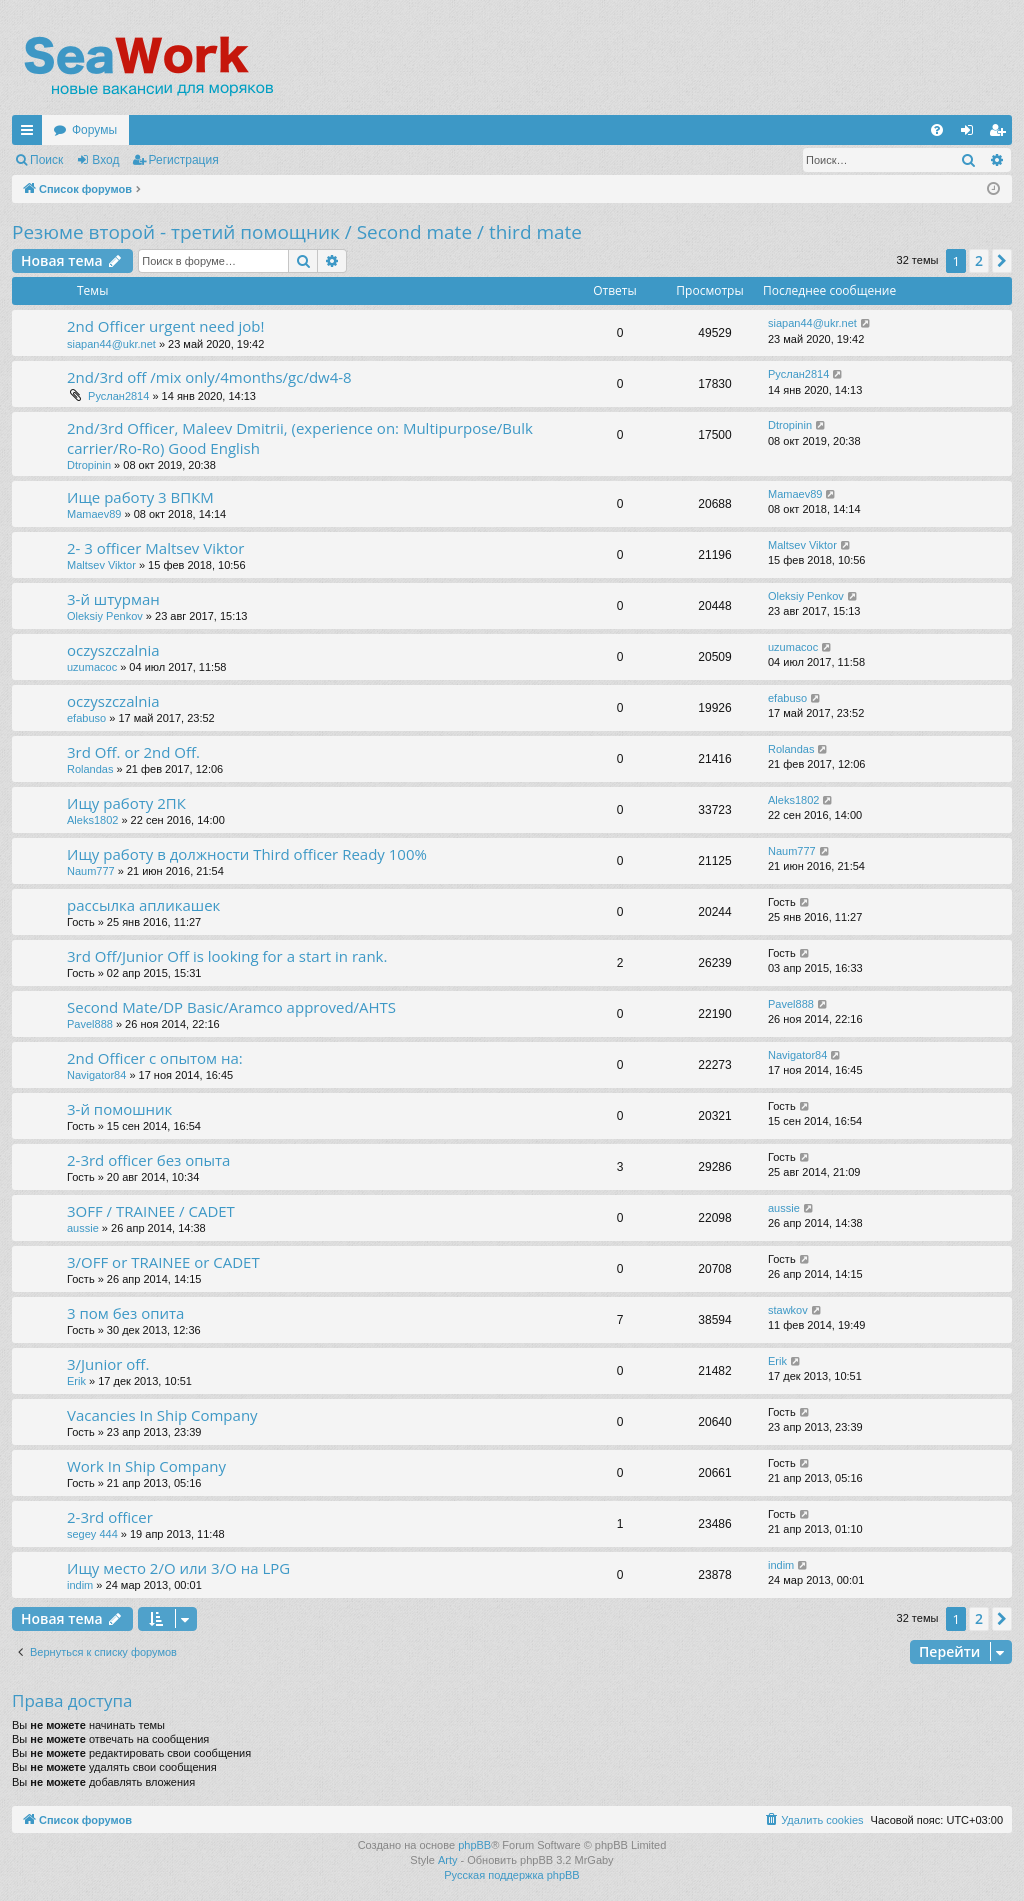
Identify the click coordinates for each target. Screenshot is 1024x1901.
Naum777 (91, 871)
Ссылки (31, 134)
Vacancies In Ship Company (162, 1415)
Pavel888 (90, 1024)
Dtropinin (89, 465)
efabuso (86, 718)
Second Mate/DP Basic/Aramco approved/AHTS (231, 1007)
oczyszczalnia (113, 650)
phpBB (474, 1845)
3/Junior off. (108, 1364)
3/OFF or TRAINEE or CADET (163, 1262)
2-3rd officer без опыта (148, 1160)
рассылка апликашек (143, 905)
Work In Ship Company (146, 1466)
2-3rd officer (110, 1517)
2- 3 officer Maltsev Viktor (155, 548)
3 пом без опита (125, 1313)
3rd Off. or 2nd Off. (133, 752)
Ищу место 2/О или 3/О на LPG (178, 1568)
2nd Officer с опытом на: (155, 1058)
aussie (83, 1228)
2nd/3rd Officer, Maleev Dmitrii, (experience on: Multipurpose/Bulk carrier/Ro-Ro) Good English (300, 437)
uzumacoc (92, 667)
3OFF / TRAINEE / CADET (151, 1211)
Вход (105, 160)
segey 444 (92, 1534)
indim (80, 1585)
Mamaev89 (94, 514)
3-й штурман (113, 599)
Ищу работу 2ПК (126, 803)
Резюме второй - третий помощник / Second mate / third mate (297, 232)
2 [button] (979, 260)
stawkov (788, 1310)
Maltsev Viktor (101, 565)
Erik (76, 1381)
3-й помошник (119, 1109)
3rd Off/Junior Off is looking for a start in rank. (227, 956)
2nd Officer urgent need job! (165, 326)
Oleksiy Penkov (105, 616)
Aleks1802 (92, 820)
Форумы (94, 130)
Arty (448, 1860)
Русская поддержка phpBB (511, 1875)
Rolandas (90, 769)
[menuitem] (937, 130)
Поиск (46, 160)
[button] (1002, 261)
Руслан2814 (118, 396)
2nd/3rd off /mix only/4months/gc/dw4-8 (209, 377)
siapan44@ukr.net (111, 344)
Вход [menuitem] (971, 134)
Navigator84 (96, 1075)
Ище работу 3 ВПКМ (140, 497)
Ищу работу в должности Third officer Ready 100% (247, 854)
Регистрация (184, 160)
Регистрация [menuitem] (1001, 134)
